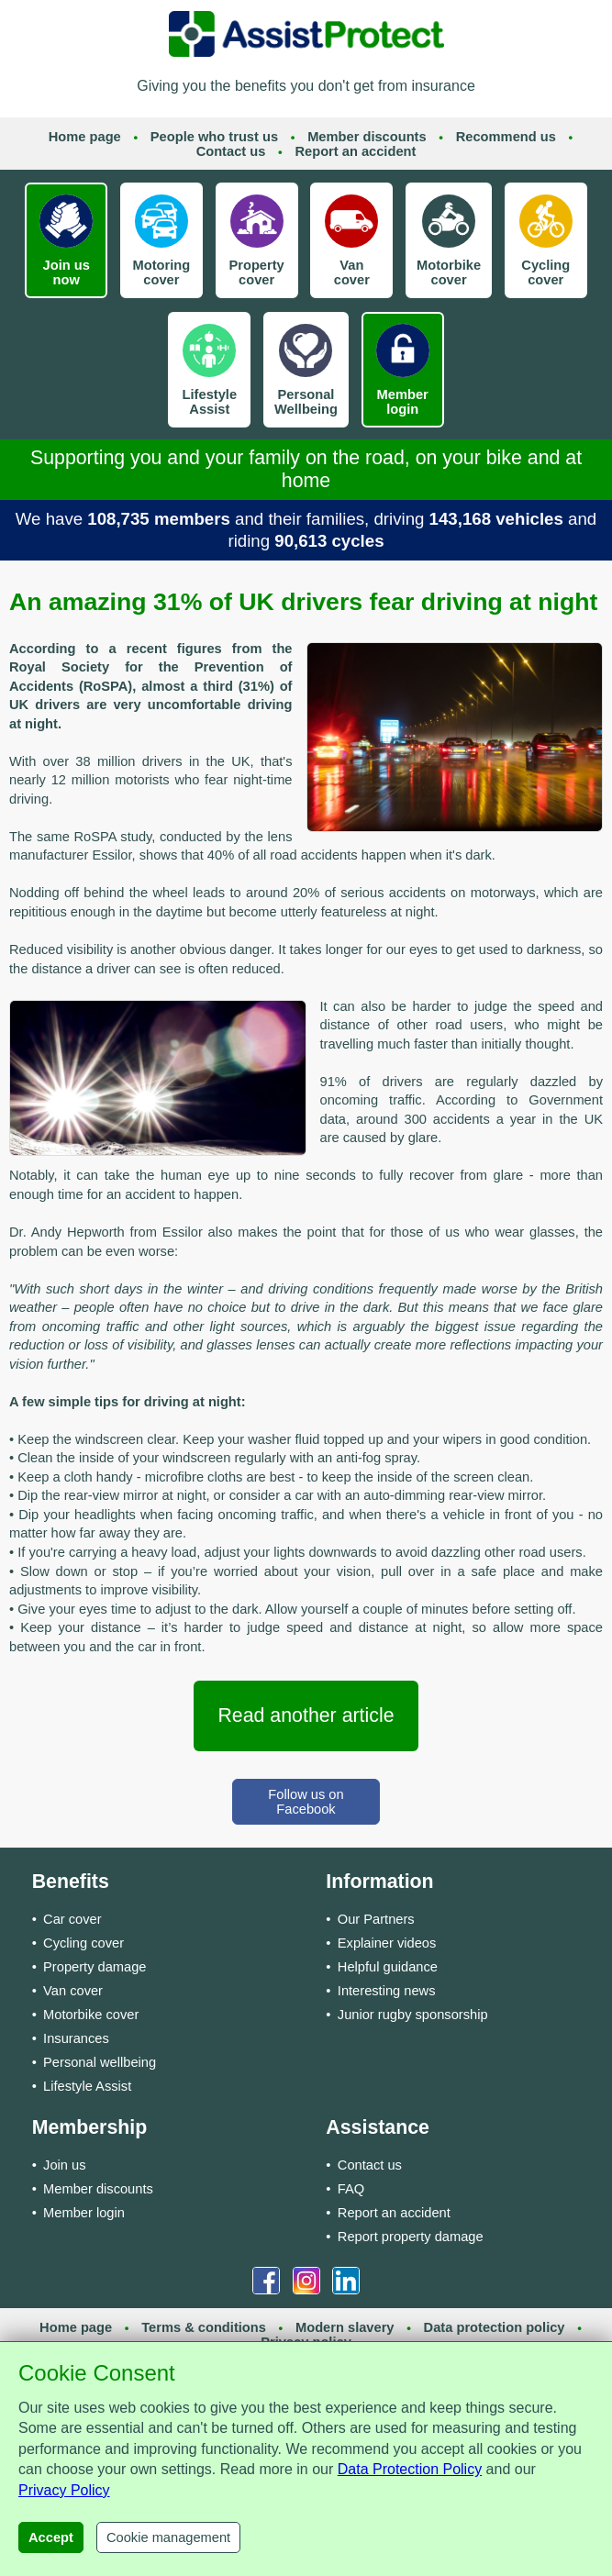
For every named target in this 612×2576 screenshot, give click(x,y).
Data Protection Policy (410, 2469)
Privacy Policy (64, 2490)
